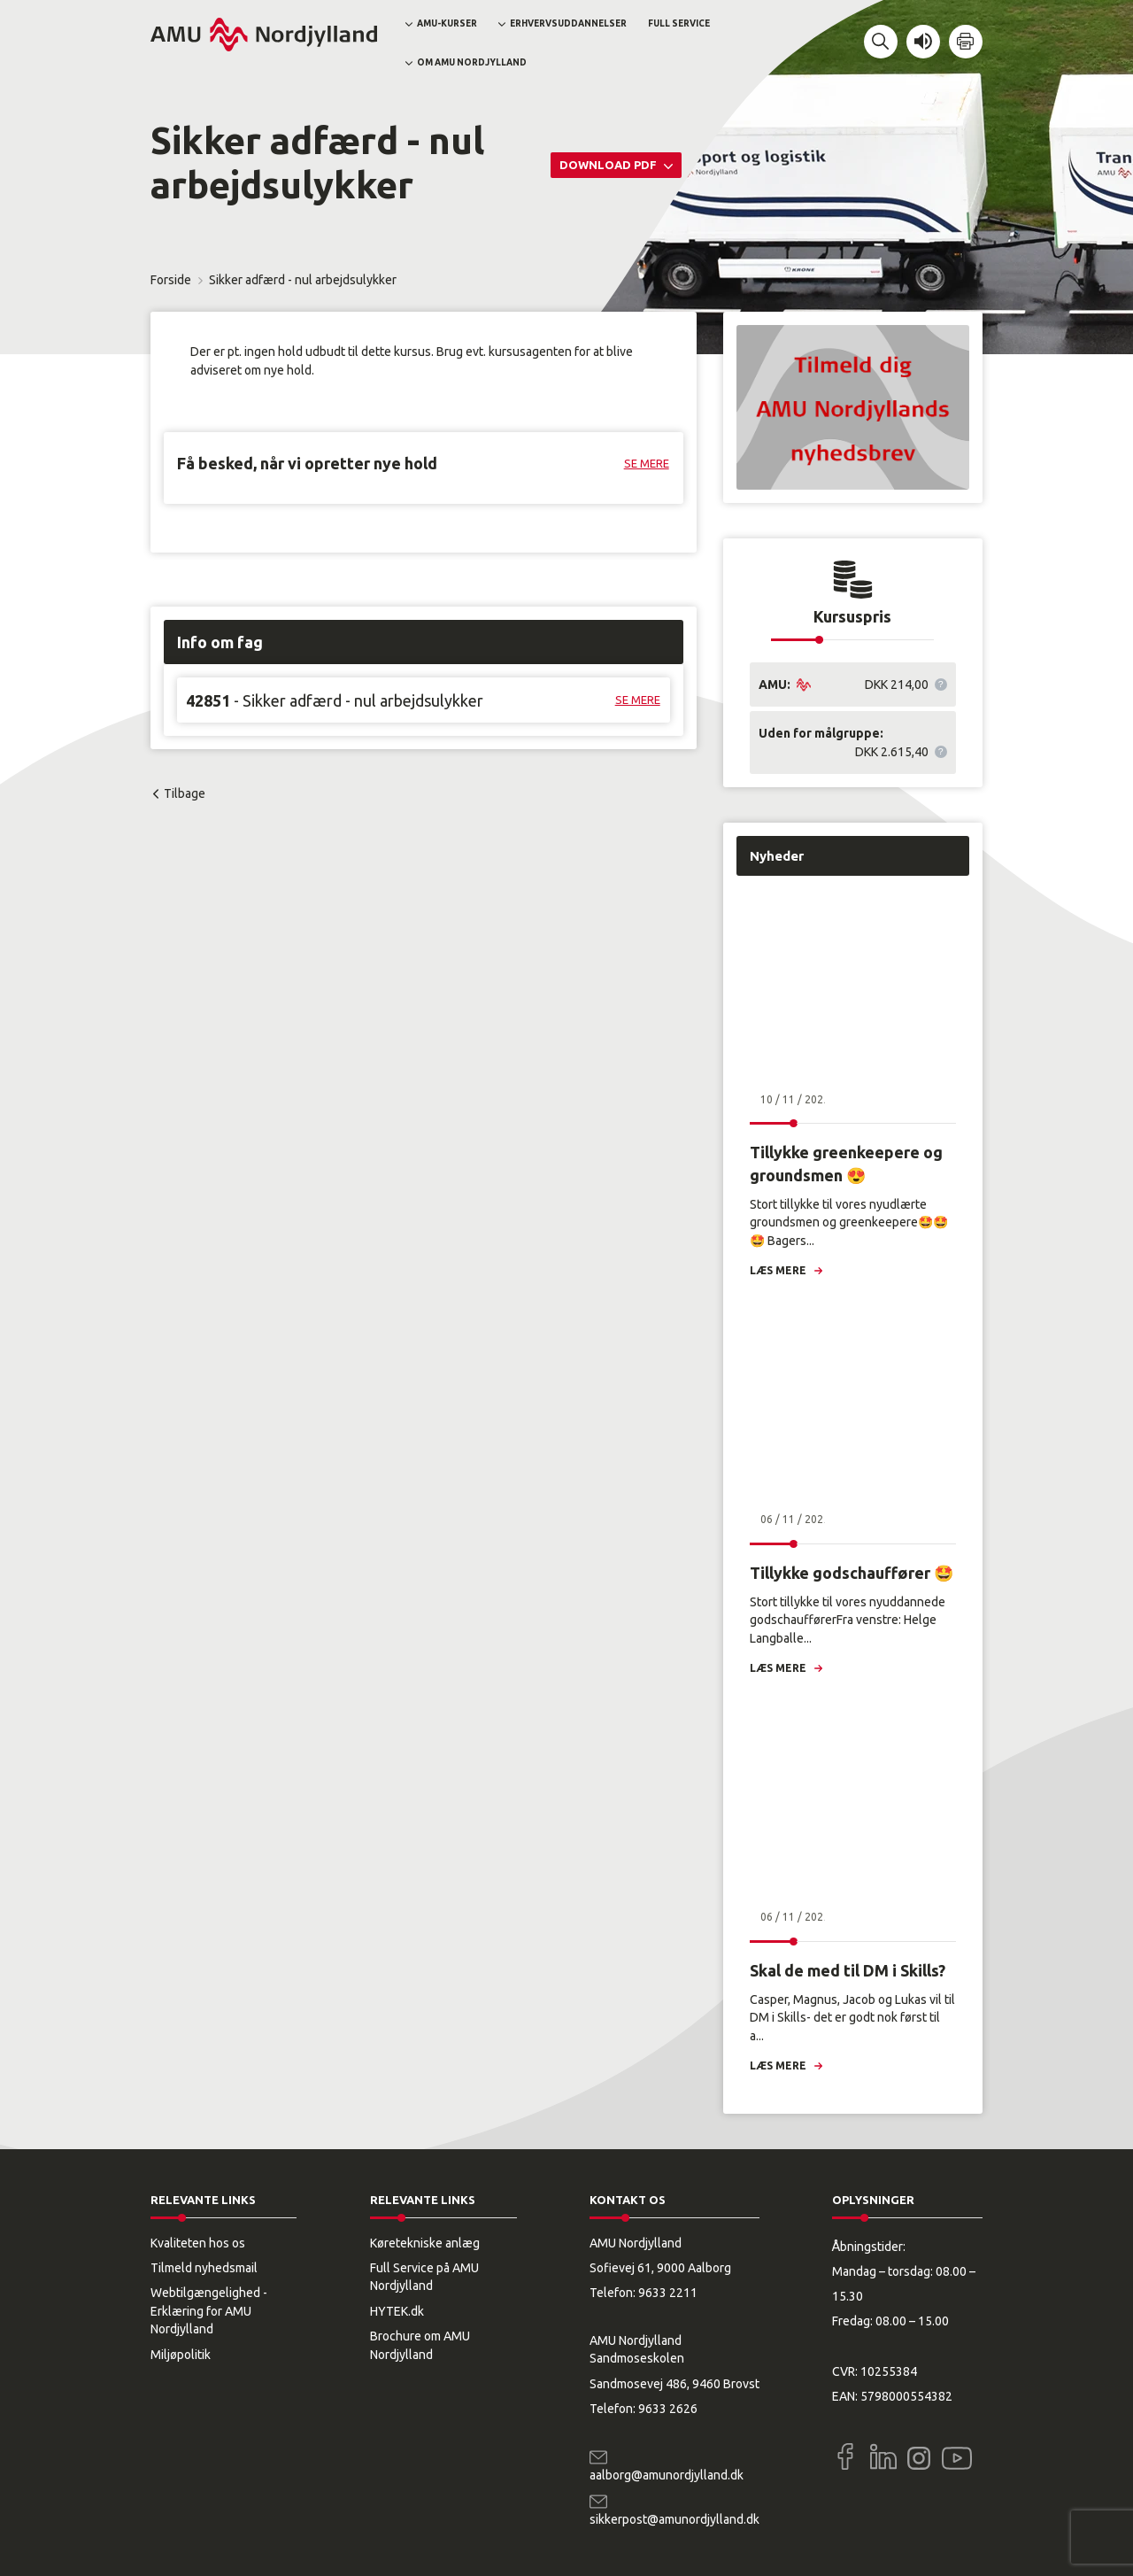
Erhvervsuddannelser (568, 23)
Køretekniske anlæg (425, 2243)
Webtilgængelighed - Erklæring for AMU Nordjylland (208, 2311)
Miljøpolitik (180, 2355)
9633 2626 (668, 2409)
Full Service (679, 23)
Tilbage (184, 793)
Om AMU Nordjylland (472, 62)
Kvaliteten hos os (197, 2243)
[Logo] (263, 34)
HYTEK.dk (397, 2311)
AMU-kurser (447, 23)
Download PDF (609, 165)
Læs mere (778, 1270)
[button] (881, 41)
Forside (170, 280)
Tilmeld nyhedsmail (204, 2268)
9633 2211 (668, 2293)
